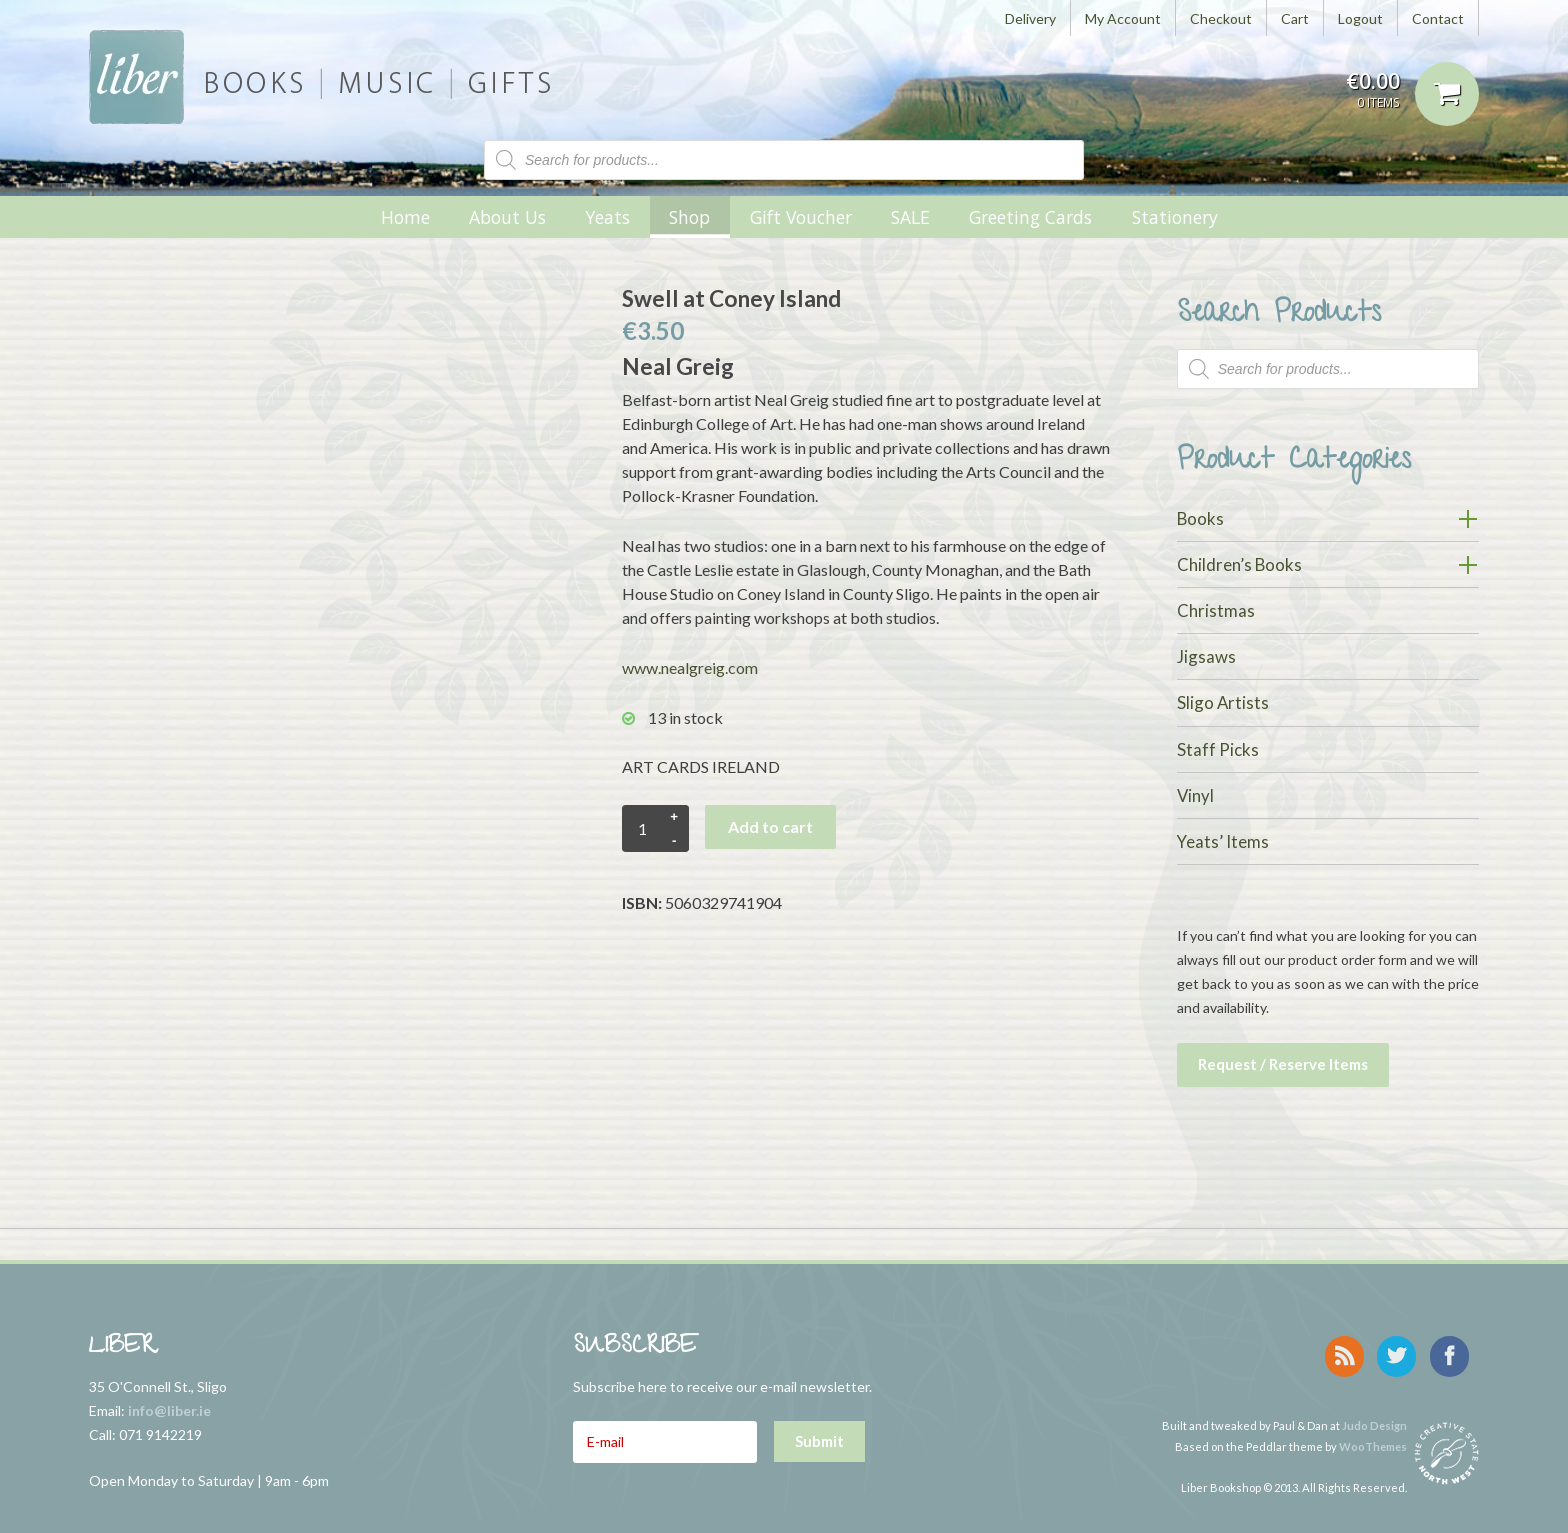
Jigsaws (1206, 656)
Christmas (1216, 610)
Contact (1438, 18)
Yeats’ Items (1223, 841)
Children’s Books (1239, 564)
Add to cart (770, 826)
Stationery (1175, 217)
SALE (910, 217)
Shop (689, 217)
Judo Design (1374, 1415)
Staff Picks (1218, 749)
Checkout (1221, 18)
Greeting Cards (1030, 217)
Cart (1295, 18)
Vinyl (1195, 795)
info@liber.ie (169, 1405)
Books (1200, 518)
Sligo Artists (1223, 702)
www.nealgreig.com (690, 667)
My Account (1123, 18)
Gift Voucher (801, 217)
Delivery (1030, 18)
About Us (507, 217)
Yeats (607, 217)
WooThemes (1373, 1436)
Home (405, 217)
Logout (1360, 18)
